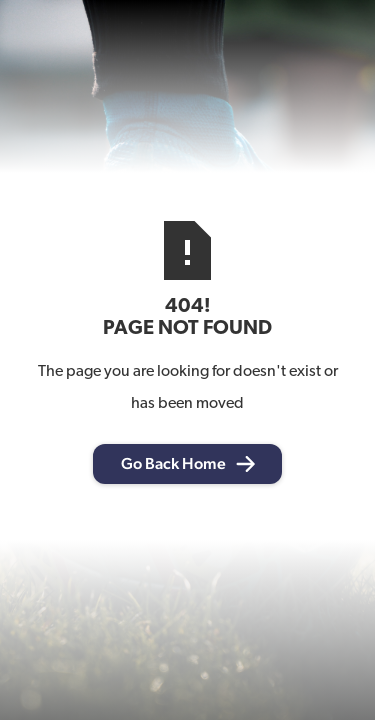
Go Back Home (173, 463)
